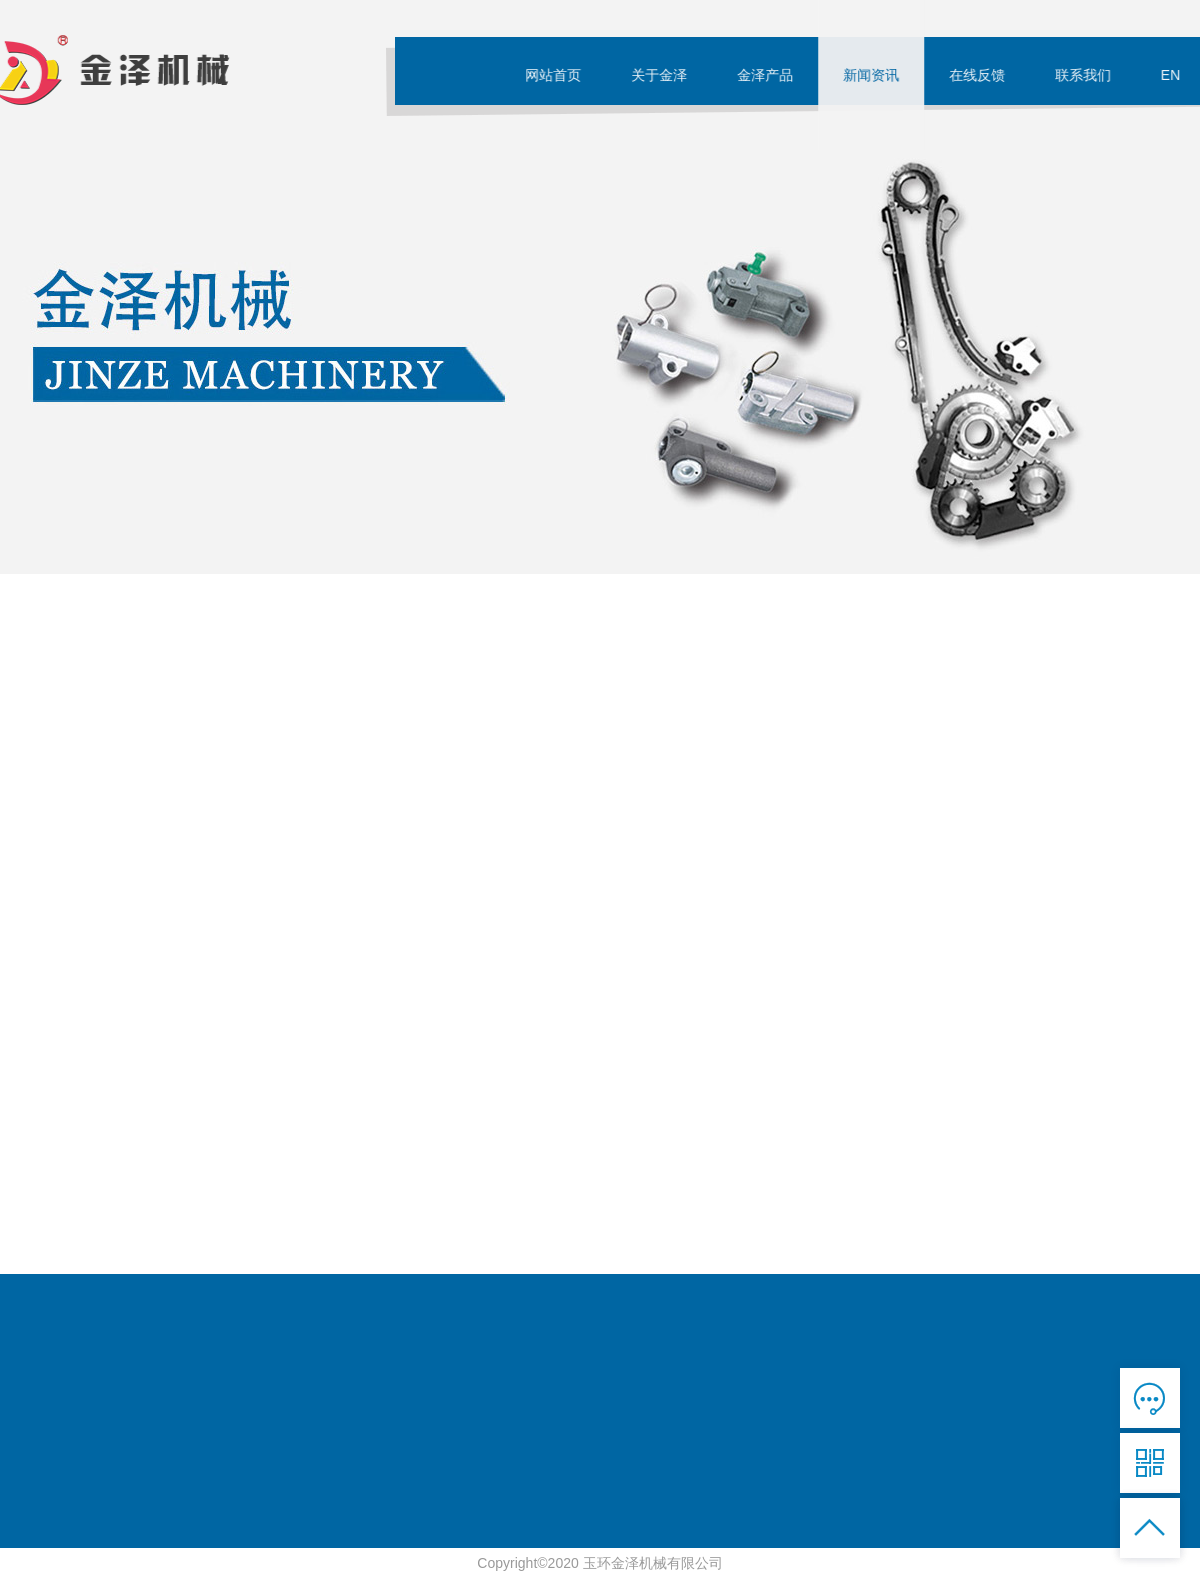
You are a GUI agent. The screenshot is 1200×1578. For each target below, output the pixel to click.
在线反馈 (983, 75)
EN (1176, 75)
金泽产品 (771, 75)
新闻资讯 (877, 75)
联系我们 (1089, 75)
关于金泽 (665, 75)
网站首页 (559, 75)
